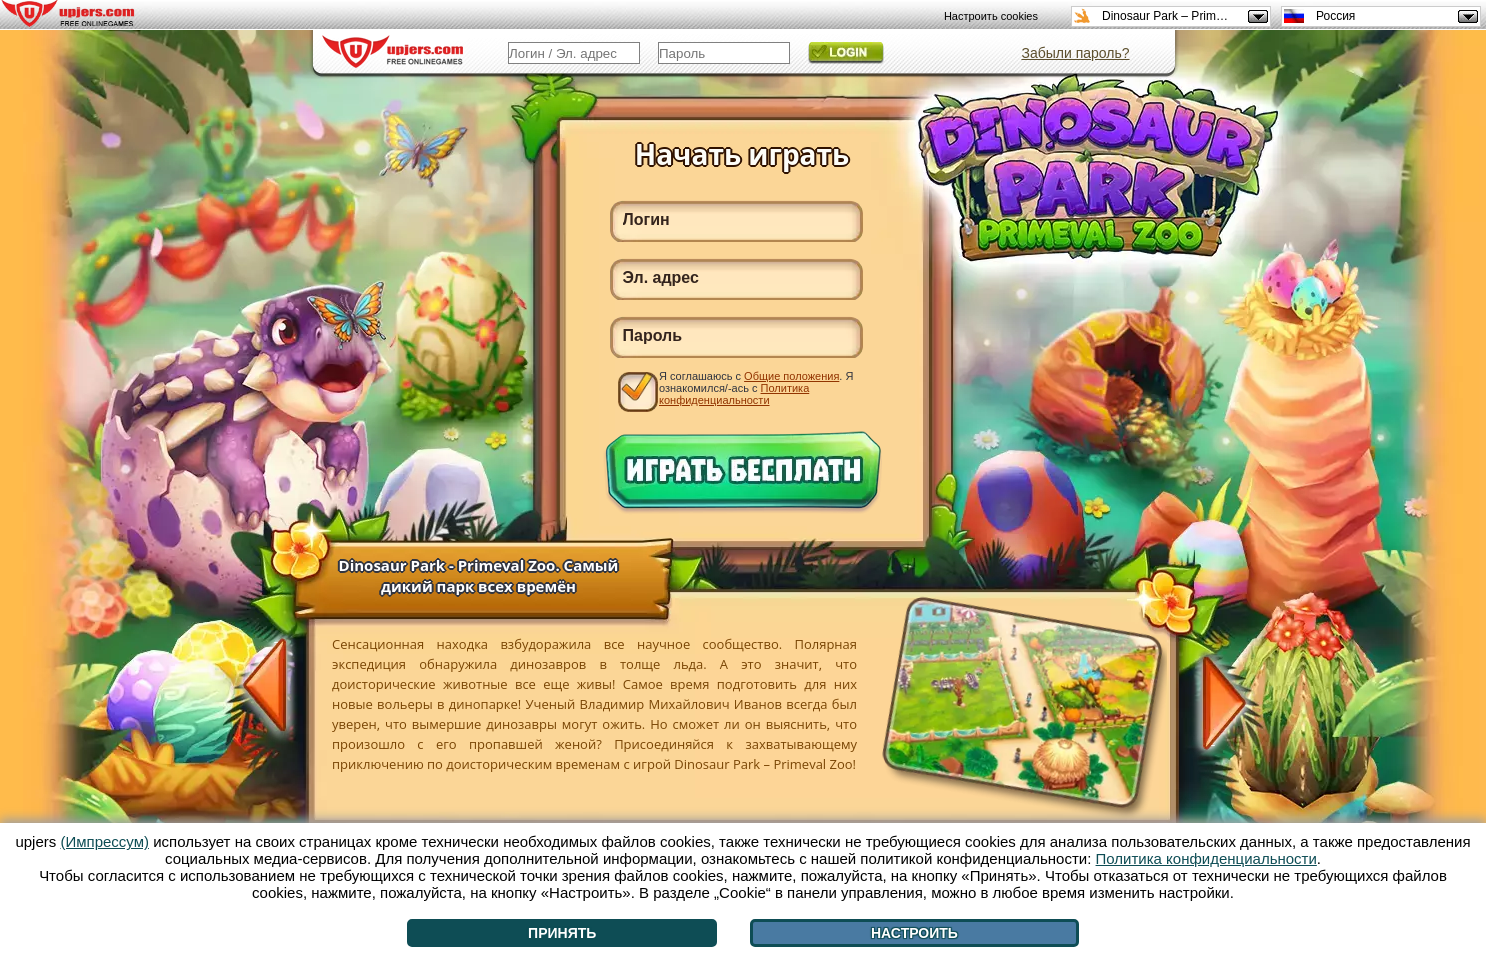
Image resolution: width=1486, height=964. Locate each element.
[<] (276, 687)
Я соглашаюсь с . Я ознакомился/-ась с (756, 387)
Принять (562, 933)
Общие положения (791, 376)
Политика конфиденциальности (734, 394)
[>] (1213, 701)
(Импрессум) (104, 841)
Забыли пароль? (1075, 53)
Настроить (914, 933)
